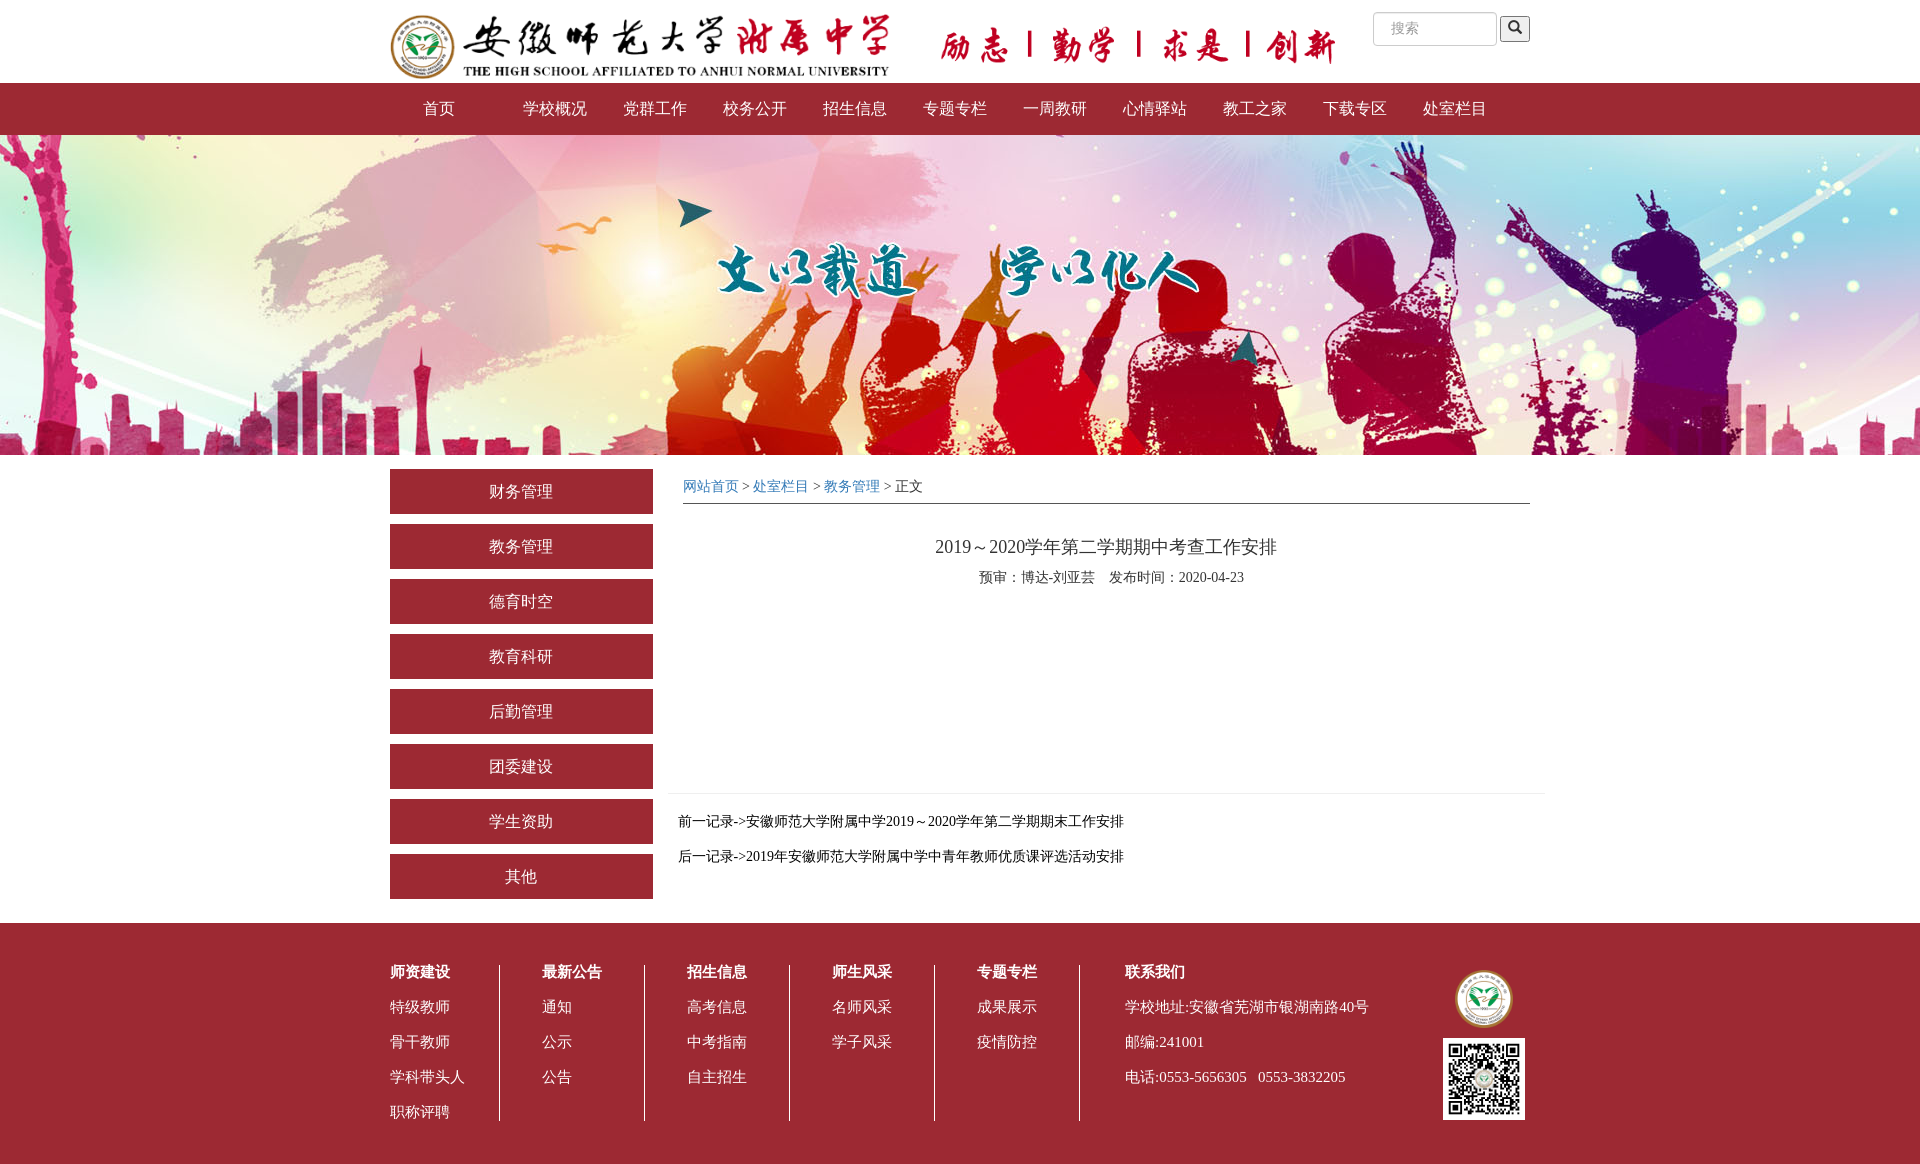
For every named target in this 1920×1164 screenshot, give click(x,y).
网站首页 (711, 486)
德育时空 (521, 601)
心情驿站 (1155, 108)
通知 (557, 1007)
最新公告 (572, 972)
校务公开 (755, 108)
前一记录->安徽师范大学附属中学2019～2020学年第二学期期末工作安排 (901, 821)
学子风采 (862, 1042)
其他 (521, 876)
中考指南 (717, 1042)
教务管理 (521, 546)
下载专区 (1355, 108)
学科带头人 (427, 1077)
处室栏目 (1455, 108)
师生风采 (862, 972)
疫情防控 (1007, 1042)
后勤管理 (521, 711)
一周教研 (1055, 108)
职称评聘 (420, 1112)
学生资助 (521, 821)
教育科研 (521, 656)
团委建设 (521, 766)
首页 (439, 108)
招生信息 (855, 108)
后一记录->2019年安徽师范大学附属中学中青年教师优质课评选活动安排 (901, 856)
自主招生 (717, 1077)
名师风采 (862, 1007)
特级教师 (420, 1007)
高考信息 (717, 1007)
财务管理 (521, 491)
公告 (557, 1077)
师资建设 (420, 972)
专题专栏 (955, 108)
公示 (557, 1042)
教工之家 (1255, 108)
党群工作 (655, 108)
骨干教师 (420, 1042)
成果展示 (1007, 1007)
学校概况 (555, 108)
